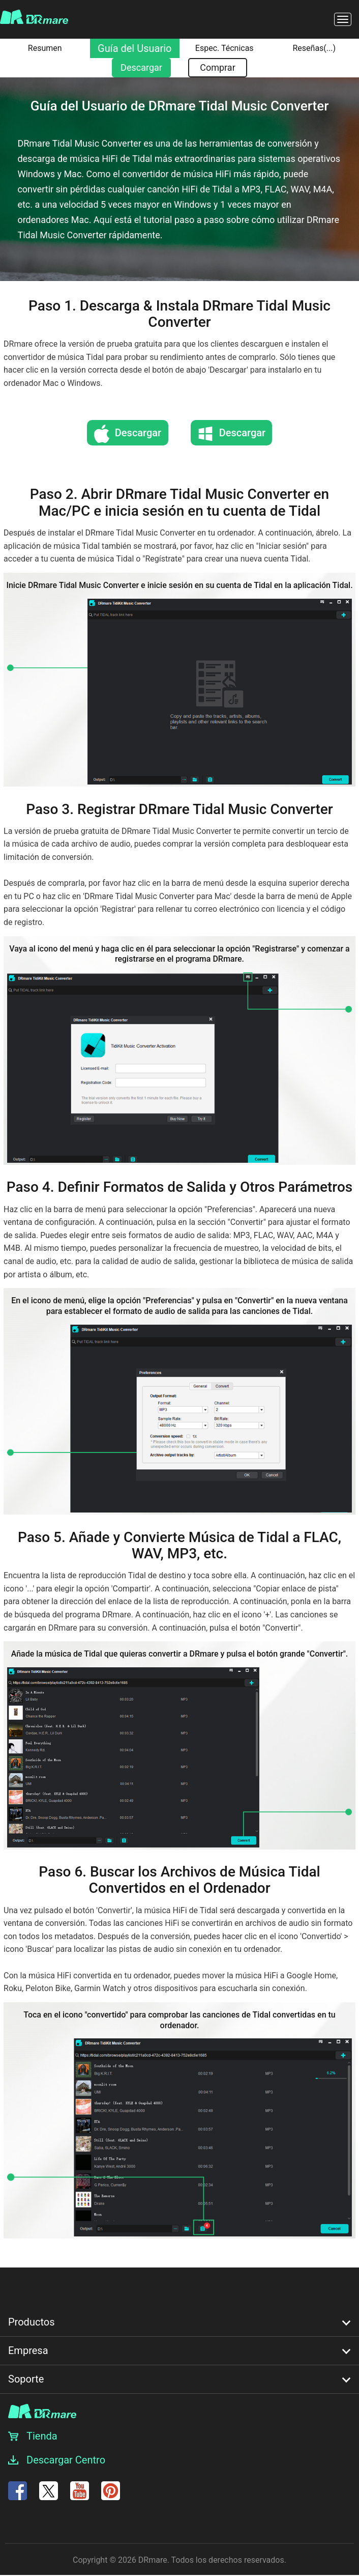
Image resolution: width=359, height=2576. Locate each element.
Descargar (141, 67)
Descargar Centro (65, 2460)
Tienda (41, 2436)
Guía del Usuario (134, 48)
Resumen (45, 48)
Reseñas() (314, 48)
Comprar (217, 67)
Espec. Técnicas (224, 48)
